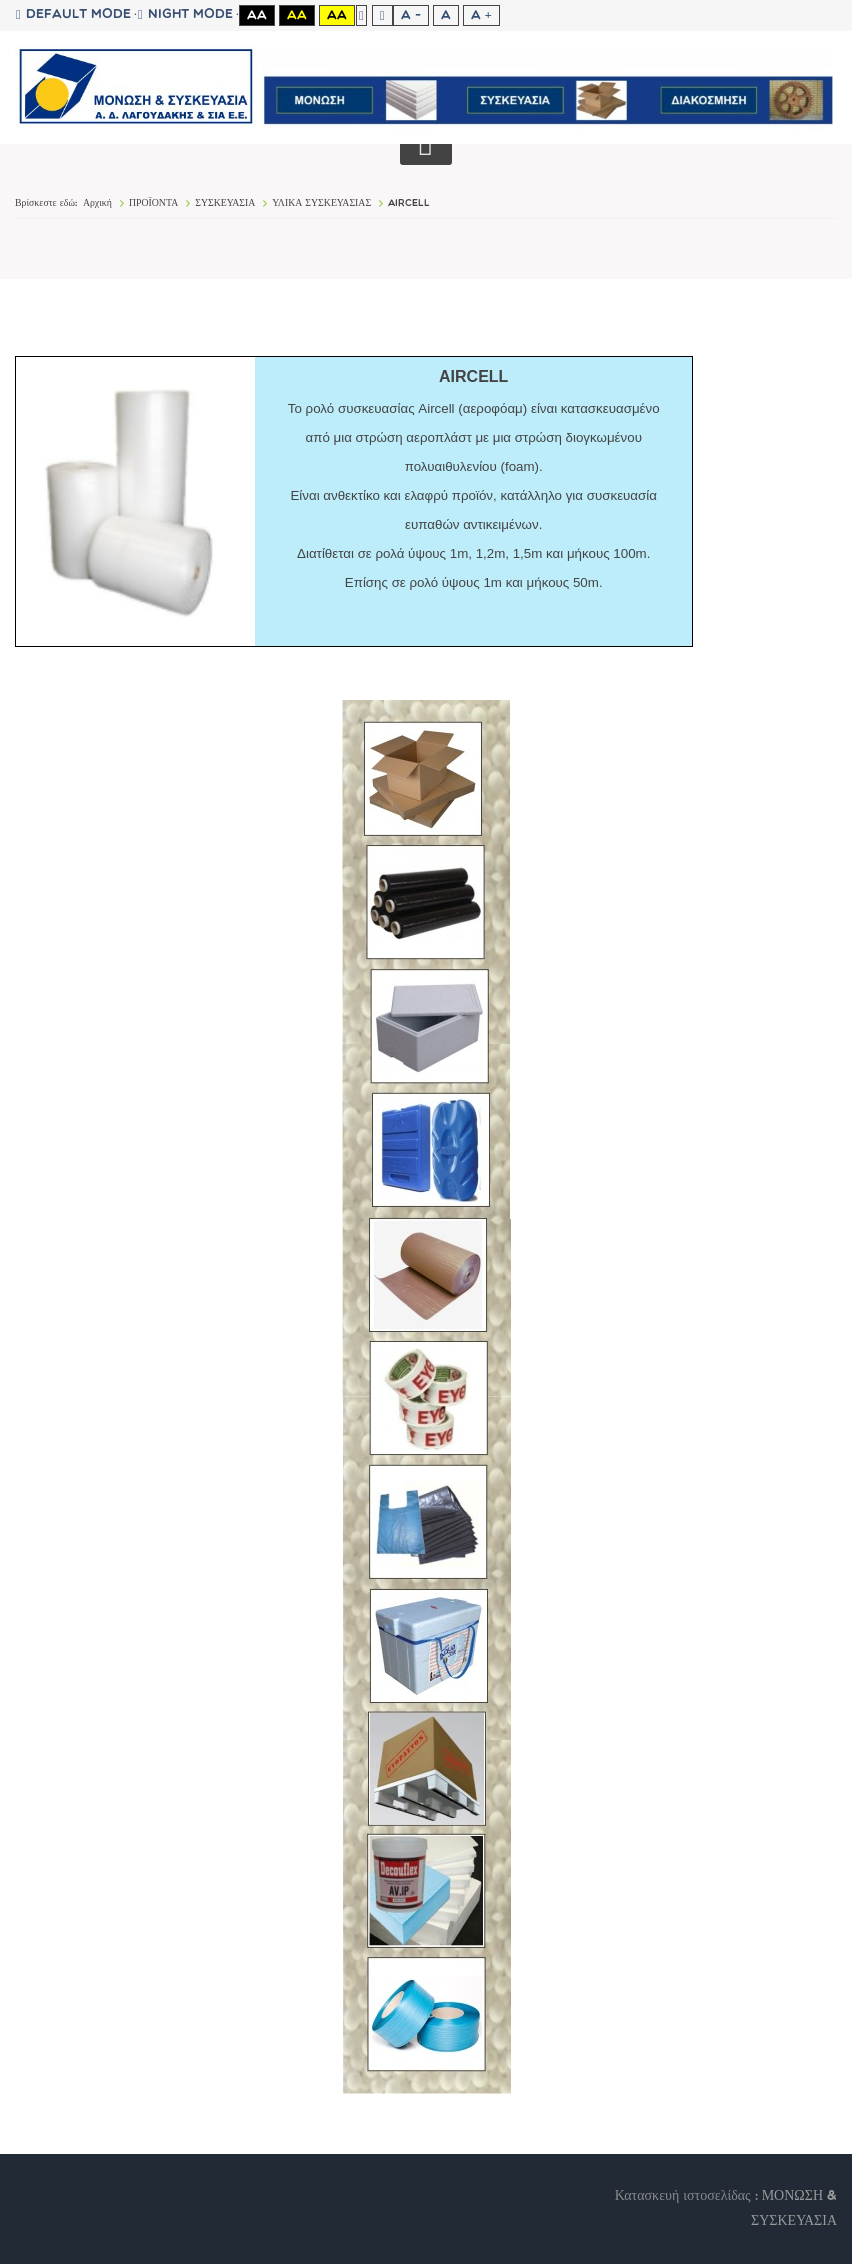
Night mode (185, 15)
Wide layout (382, 15)
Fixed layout (361, 15)
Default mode (73, 15)
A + (481, 15)
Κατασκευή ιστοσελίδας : (688, 2196)
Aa (257, 15)
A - (411, 15)
